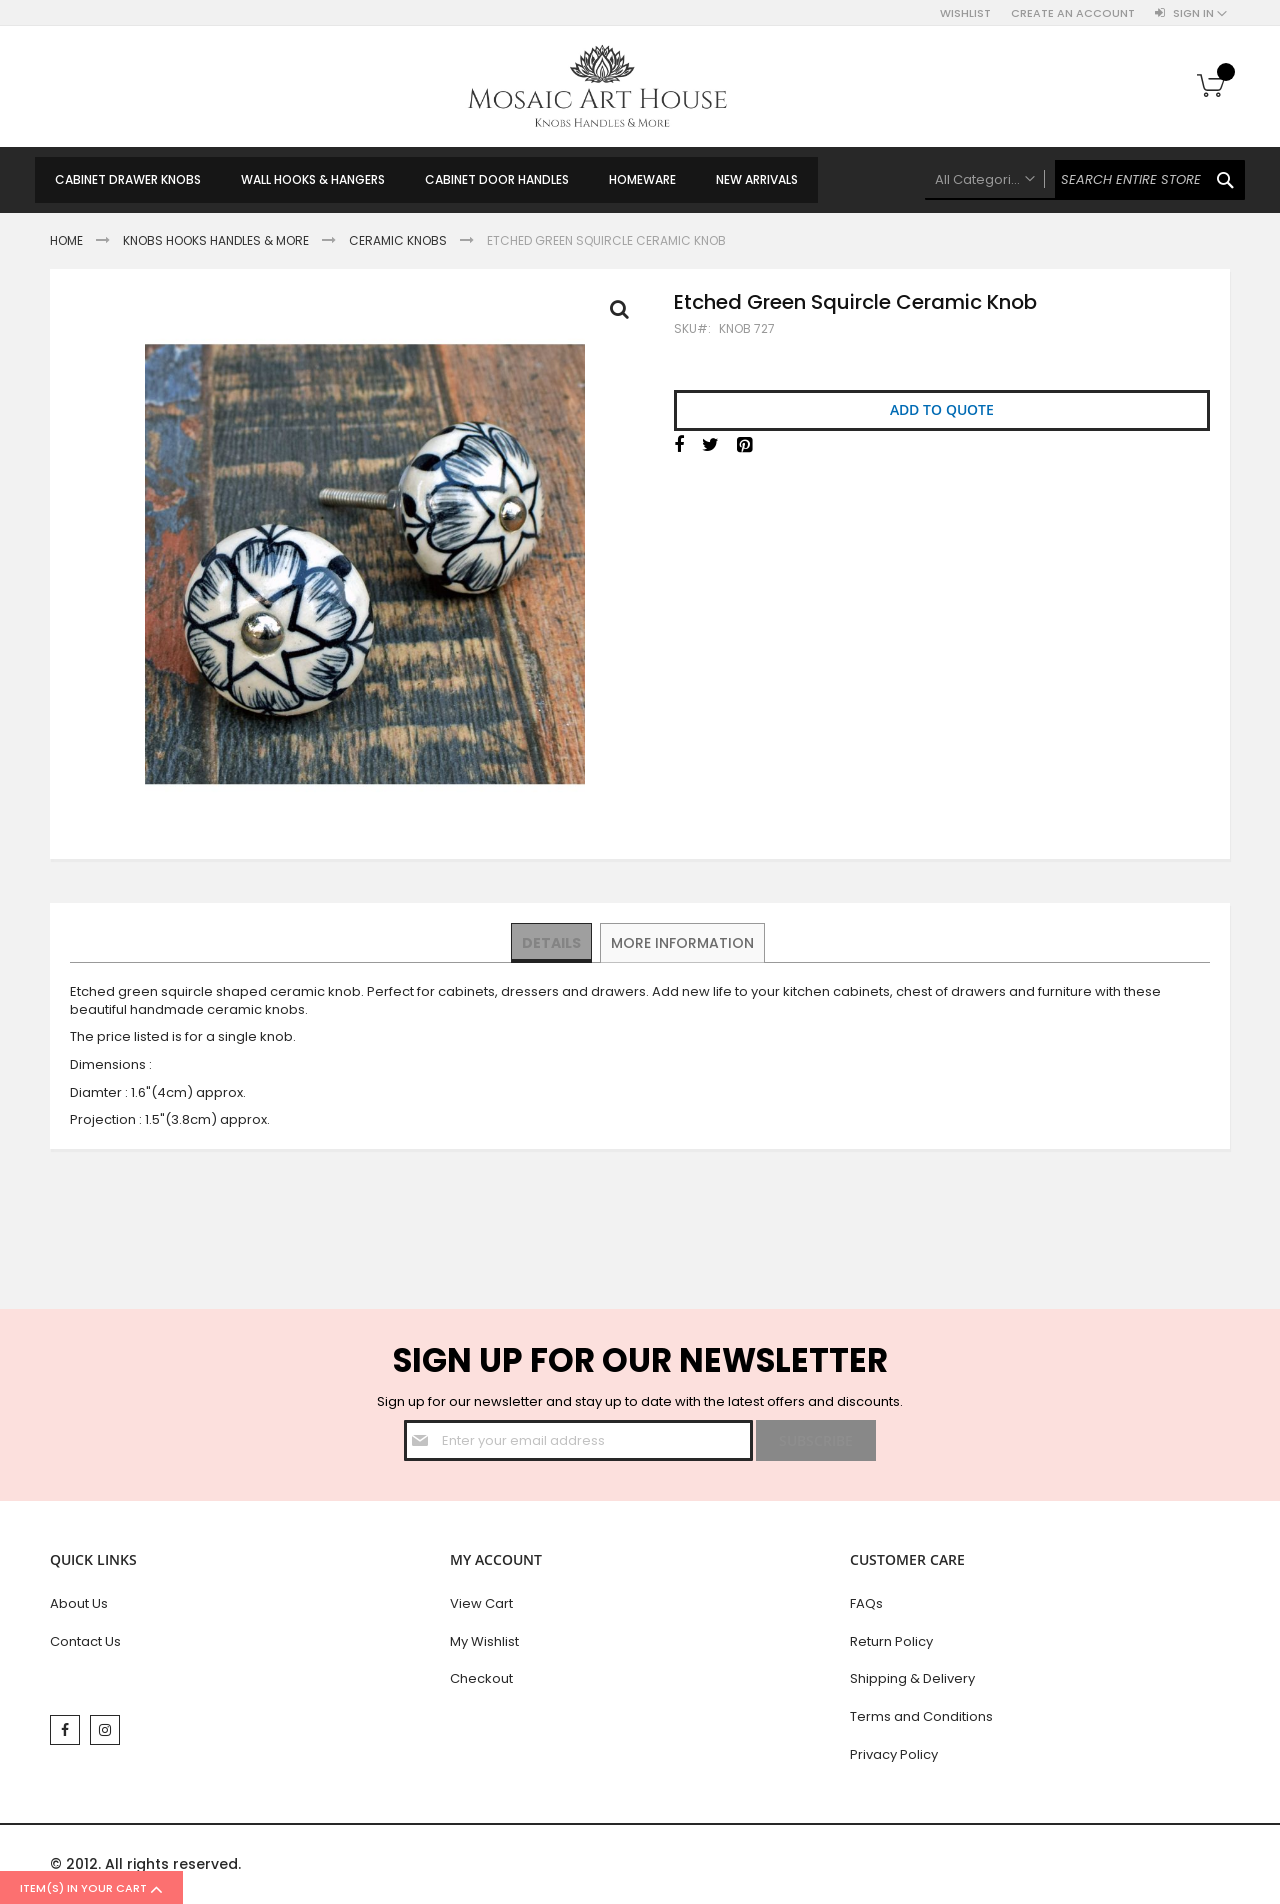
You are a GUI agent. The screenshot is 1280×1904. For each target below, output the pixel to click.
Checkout (481, 1678)
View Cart (481, 1603)
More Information (681, 942)
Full (625, 314)
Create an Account (1073, 13)
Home (66, 240)
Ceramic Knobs (398, 240)
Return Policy (891, 1641)
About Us (79, 1603)
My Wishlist (484, 1641)
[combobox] (1085, 180)
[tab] (552, 943)
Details (552, 942)
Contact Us (85, 1641)
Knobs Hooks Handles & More (216, 240)
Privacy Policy (894, 1754)
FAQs (866, 1603)
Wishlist (965, 13)
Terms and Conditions (921, 1716)
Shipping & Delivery (912, 1678)
